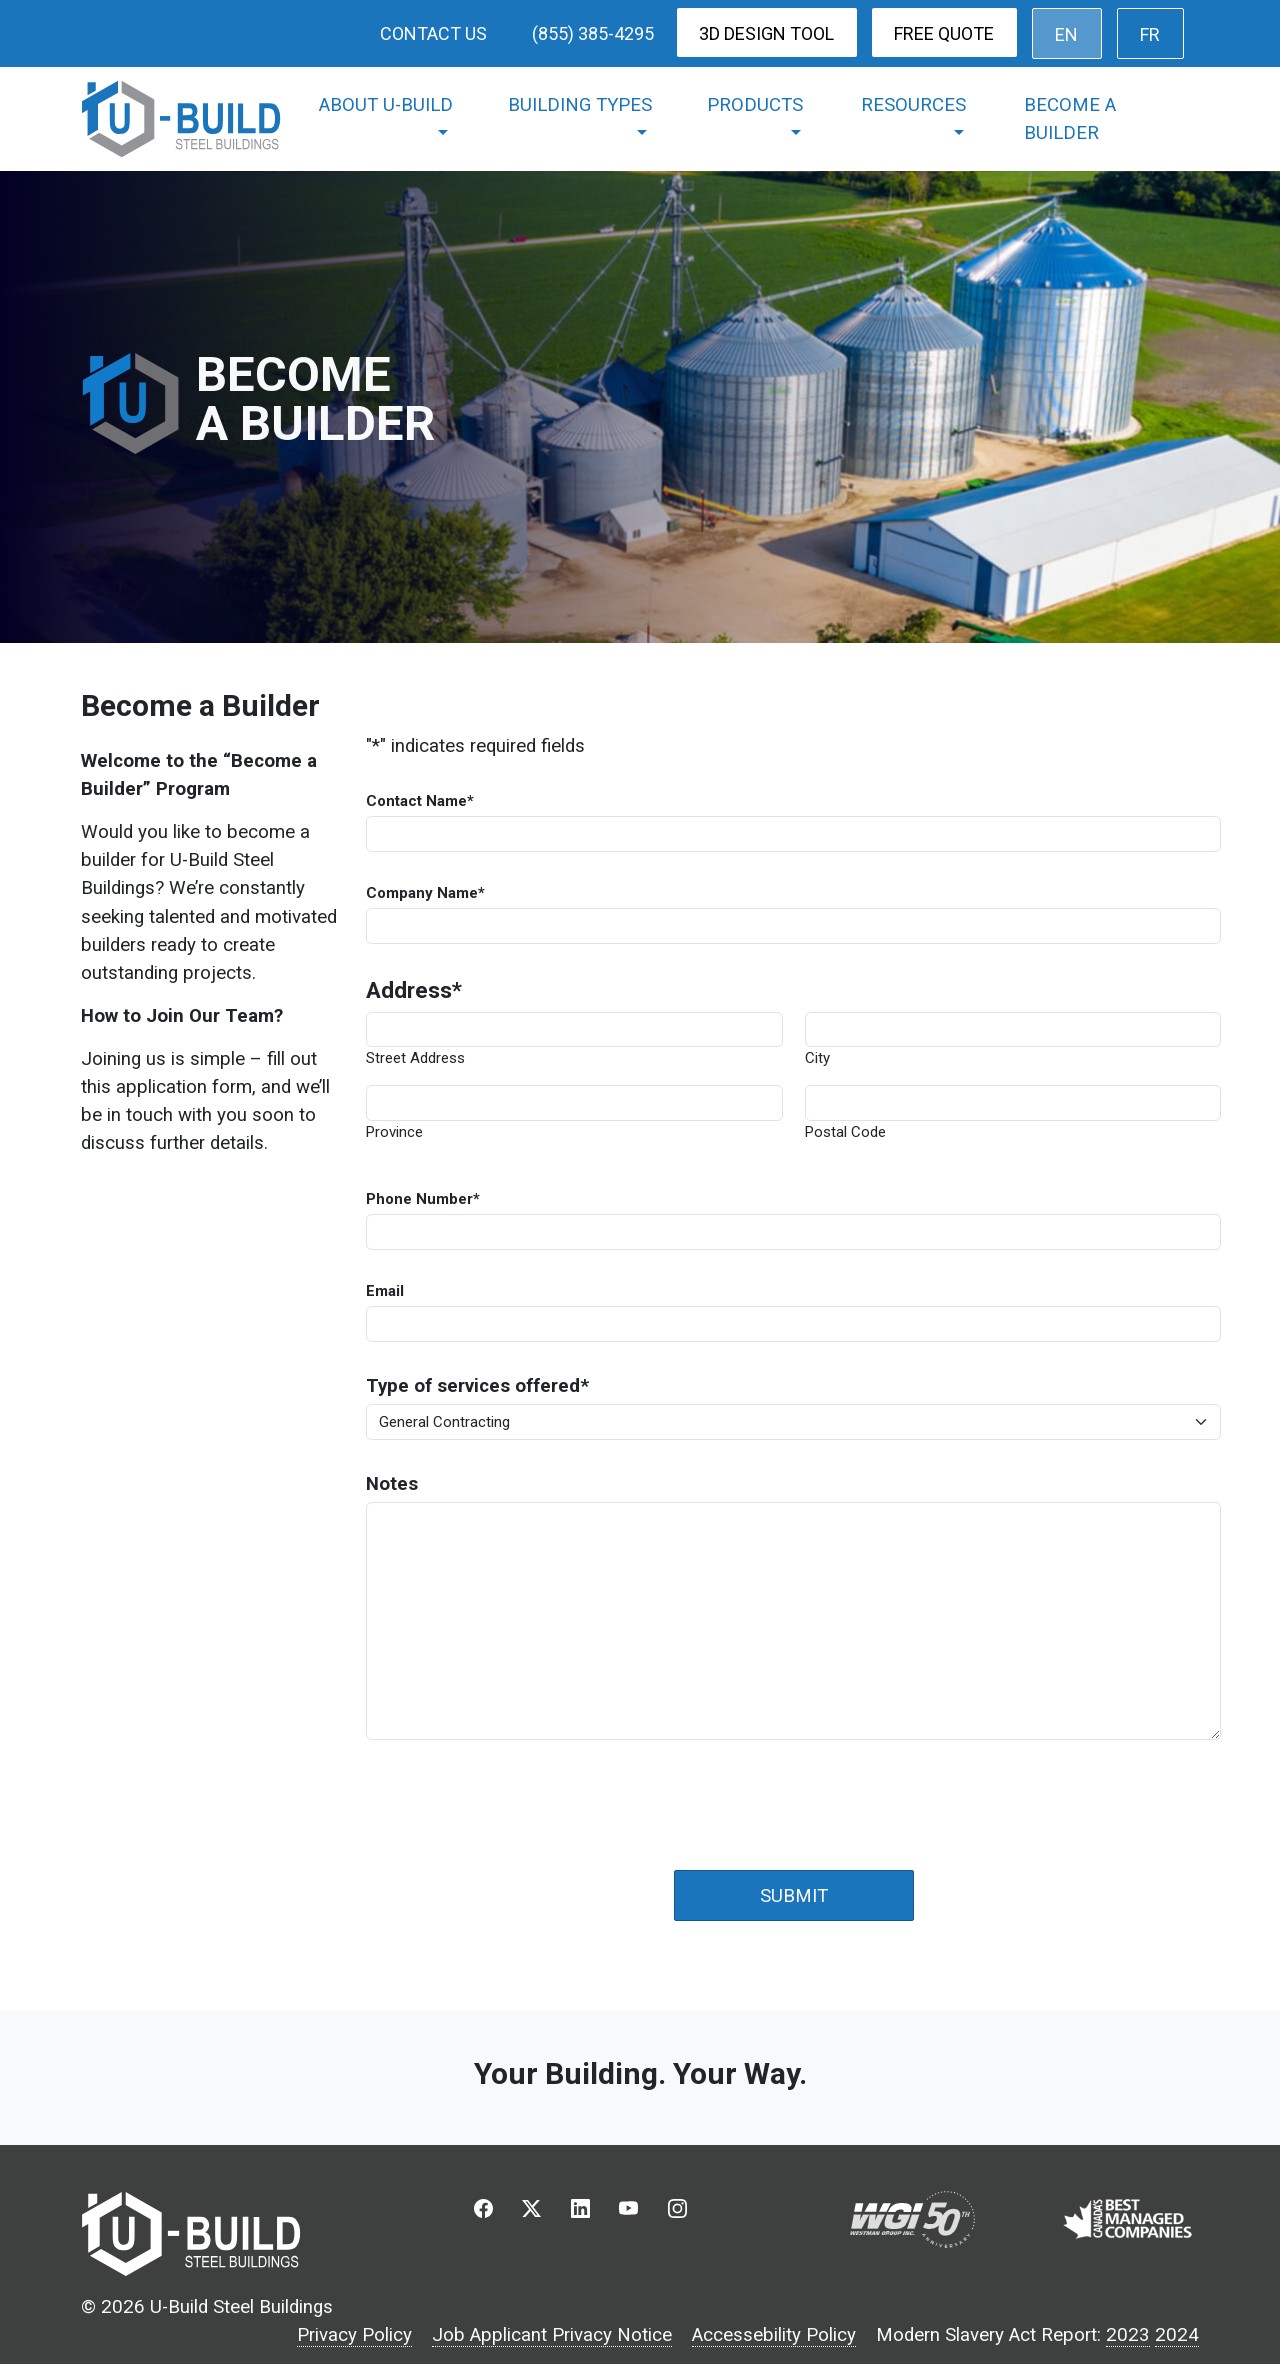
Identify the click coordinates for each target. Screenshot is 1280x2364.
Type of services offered (477, 1386)
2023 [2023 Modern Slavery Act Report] (1128, 2335)
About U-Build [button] (386, 105)
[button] (483, 2213)
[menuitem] (1067, 34)
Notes (392, 1484)
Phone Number (423, 1199)
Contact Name (420, 801)
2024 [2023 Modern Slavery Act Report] (1177, 2335)
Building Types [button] (580, 105)
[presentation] (518, 1794)
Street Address (415, 1058)
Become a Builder (1070, 119)
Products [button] (755, 105)
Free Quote (944, 33)
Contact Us (433, 33)
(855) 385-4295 (593, 33)
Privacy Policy (354, 2335)
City (817, 1058)
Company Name (425, 893)
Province (394, 1132)
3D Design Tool (766, 33)
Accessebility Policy (774, 2335)
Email (385, 1291)
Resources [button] (913, 105)
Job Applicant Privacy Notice (552, 2335)
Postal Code (845, 1132)
